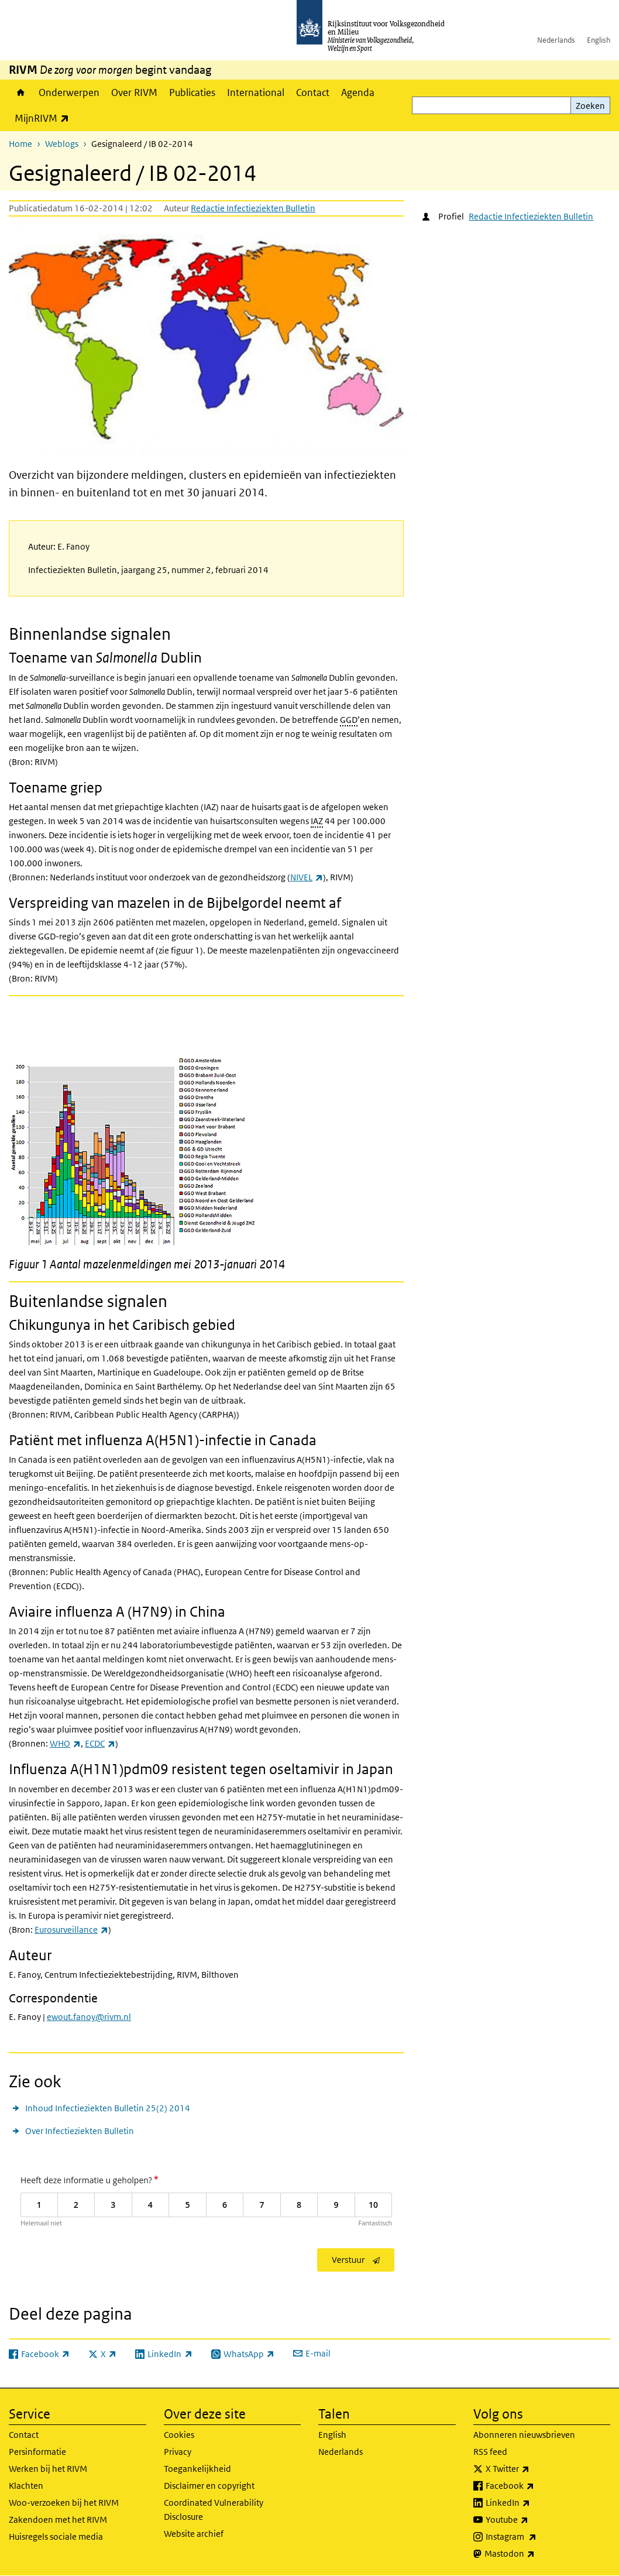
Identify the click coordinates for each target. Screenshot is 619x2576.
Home (21, 92)
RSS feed (490, 2451)
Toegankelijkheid (197, 2468)
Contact (312, 92)
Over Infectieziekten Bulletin (79, 2130)
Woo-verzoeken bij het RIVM (64, 2502)
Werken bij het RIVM (48, 2468)
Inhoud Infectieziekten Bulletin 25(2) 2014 (107, 2108)
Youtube (533, 2520)
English (598, 40)
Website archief (193, 2533)
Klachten (26, 2485)
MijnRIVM (45, 118)
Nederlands (556, 40)
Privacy (177, 2451)
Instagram (537, 2537)
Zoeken (590, 105)
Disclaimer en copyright (209, 2485)
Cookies (179, 2434)
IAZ (317, 820)
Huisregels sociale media (56, 2536)
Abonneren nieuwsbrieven (524, 2434)
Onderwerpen (69, 92)
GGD (348, 719)
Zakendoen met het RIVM (58, 2519)
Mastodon (535, 2554)
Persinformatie (37, 2451)
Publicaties (192, 92)
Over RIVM (134, 92)
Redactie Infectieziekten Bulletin (253, 208)
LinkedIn (534, 2503)
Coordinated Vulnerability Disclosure (213, 2509)
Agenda (357, 92)
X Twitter (533, 2469)
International (255, 92)
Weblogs (61, 143)
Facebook (536, 2486)
